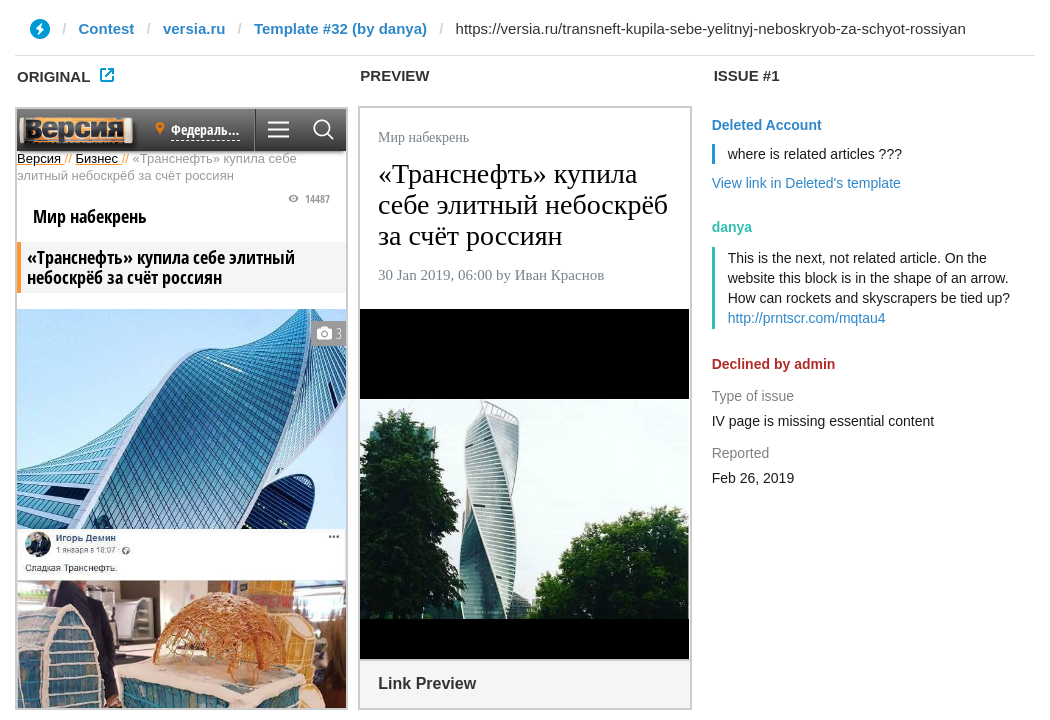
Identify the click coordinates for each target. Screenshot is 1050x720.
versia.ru (194, 28)
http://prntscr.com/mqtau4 (807, 318)
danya (732, 227)
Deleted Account (767, 125)
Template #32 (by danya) (340, 28)
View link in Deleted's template (806, 183)
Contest (107, 28)
